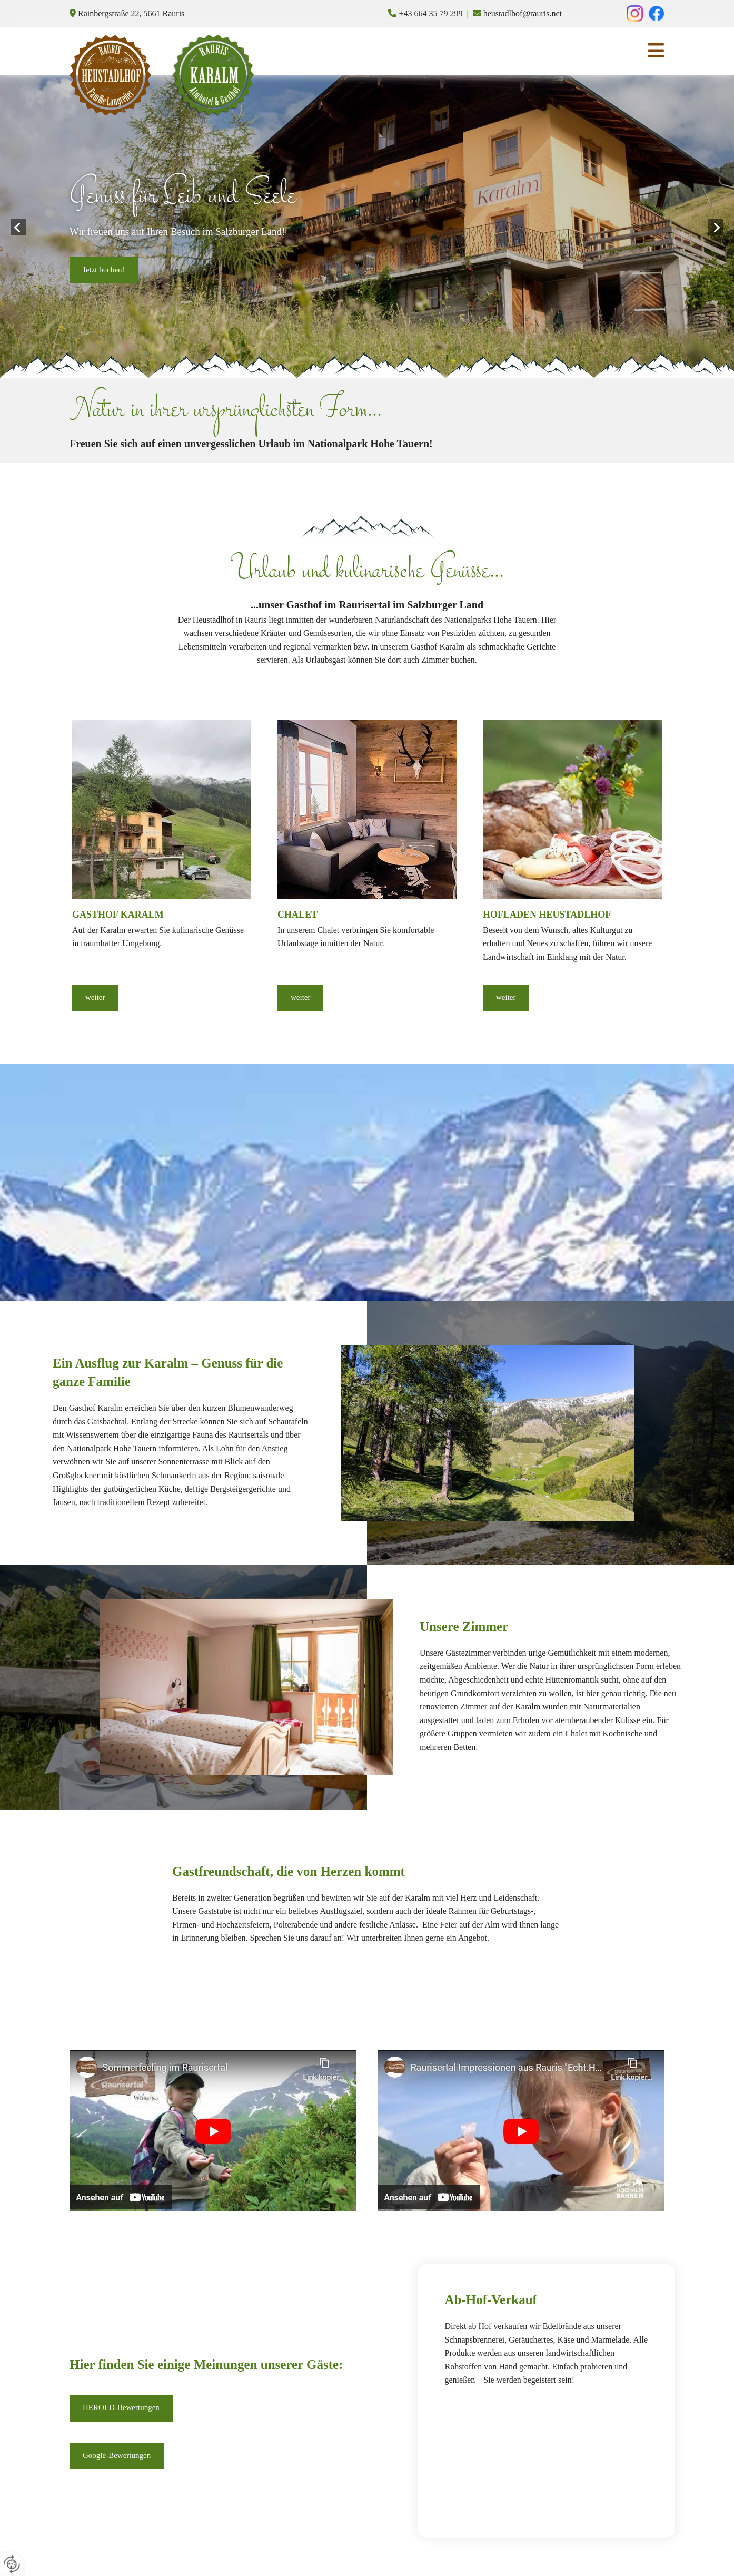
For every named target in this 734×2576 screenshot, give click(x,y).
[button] (104, 270)
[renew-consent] (12, 2564)
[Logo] (110, 75)
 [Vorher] (18, 227)
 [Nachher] (715, 227)
